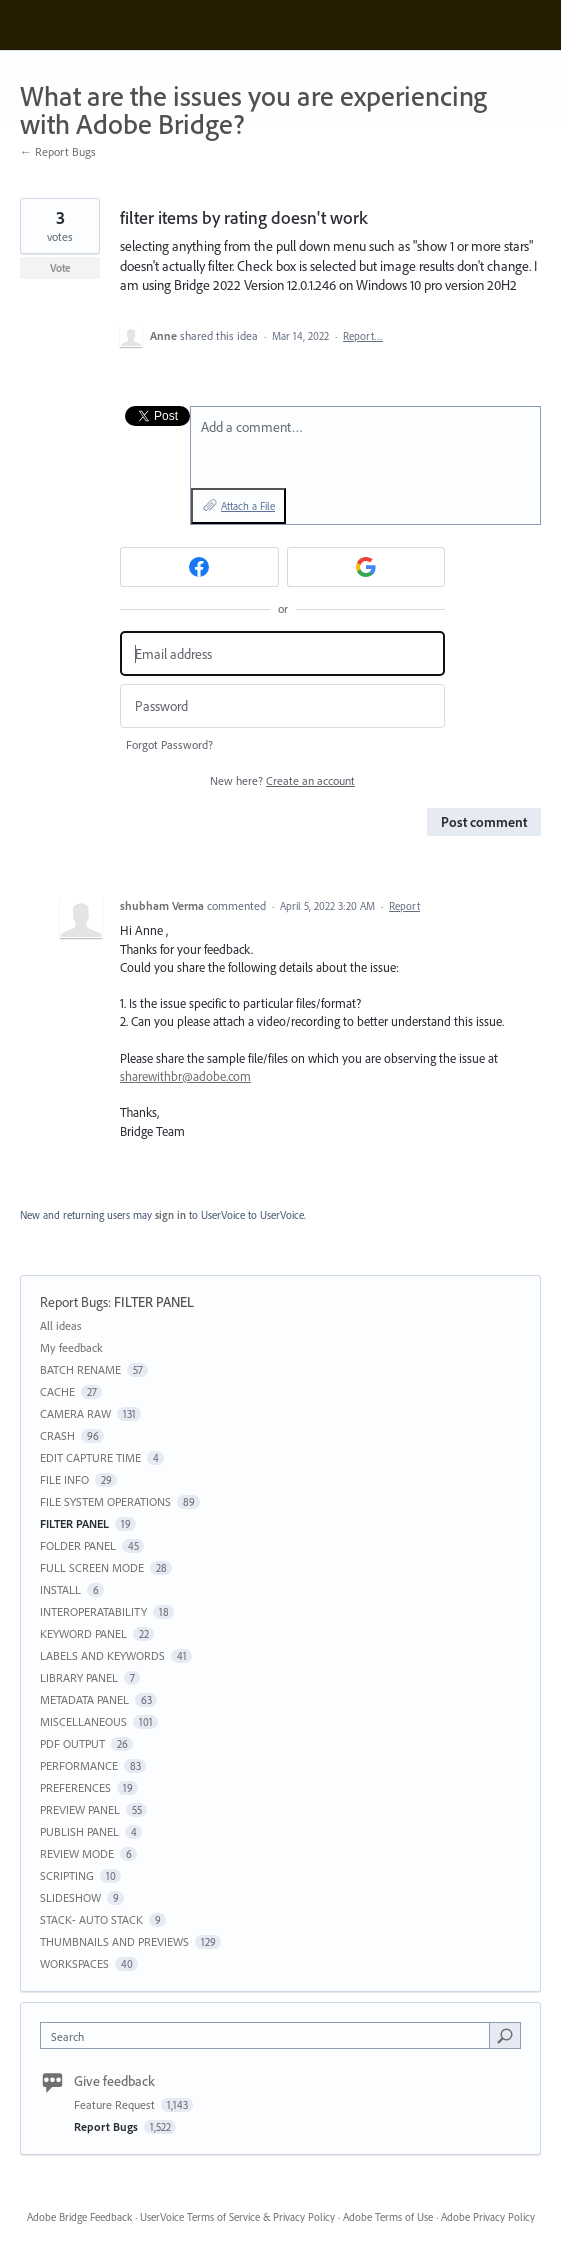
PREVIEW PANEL (80, 1809)
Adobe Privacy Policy (488, 2217)
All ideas (61, 1325)
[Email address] (282, 653)
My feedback (71, 1347)
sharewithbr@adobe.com (185, 1076)
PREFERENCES (75, 1787)
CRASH (57, 1435)
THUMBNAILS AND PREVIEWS (114, 1941)
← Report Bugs (58, 151)
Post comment (484, 822)
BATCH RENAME (80, 1369)
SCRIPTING (67, 1875)
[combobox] (269, 2035)
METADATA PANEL (84, 1699)
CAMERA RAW (75, 1413)
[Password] (282, 706)
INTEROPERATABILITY (93, 1611)
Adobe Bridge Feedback (79, 2217)
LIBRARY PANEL (79, 1677)
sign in (170, 1215)
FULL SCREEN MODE (92, 1567)
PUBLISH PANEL (79, 1831)
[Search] (505, 2035)
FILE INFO (64, 1479)
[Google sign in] (366, 567)
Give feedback (114, 2081)
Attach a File (248, 506)
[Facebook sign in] (199, 567)
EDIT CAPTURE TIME (90, 1457)
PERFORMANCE (79, 1765)
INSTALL (60, 1589)
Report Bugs (74, 1302)
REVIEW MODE (77, 1853)
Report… (363, 336)
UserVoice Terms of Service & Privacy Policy (237, 2217)
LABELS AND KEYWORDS (102, 1655)
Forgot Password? (169, 744)
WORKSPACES (74, 1963)
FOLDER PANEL (78, 1545)
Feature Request (116, 2104)
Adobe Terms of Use (388, 2217)
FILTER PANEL (154, 1302)
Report (404, 906)
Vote (60, 268)
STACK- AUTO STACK (91, 1919)
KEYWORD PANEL (83, 1633)
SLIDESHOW (70, 1897)
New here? (282, 780)
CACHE (57, 1391)
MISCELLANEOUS (83, 1721)
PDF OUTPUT (72, 1743)
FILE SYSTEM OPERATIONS (105, 1501)
